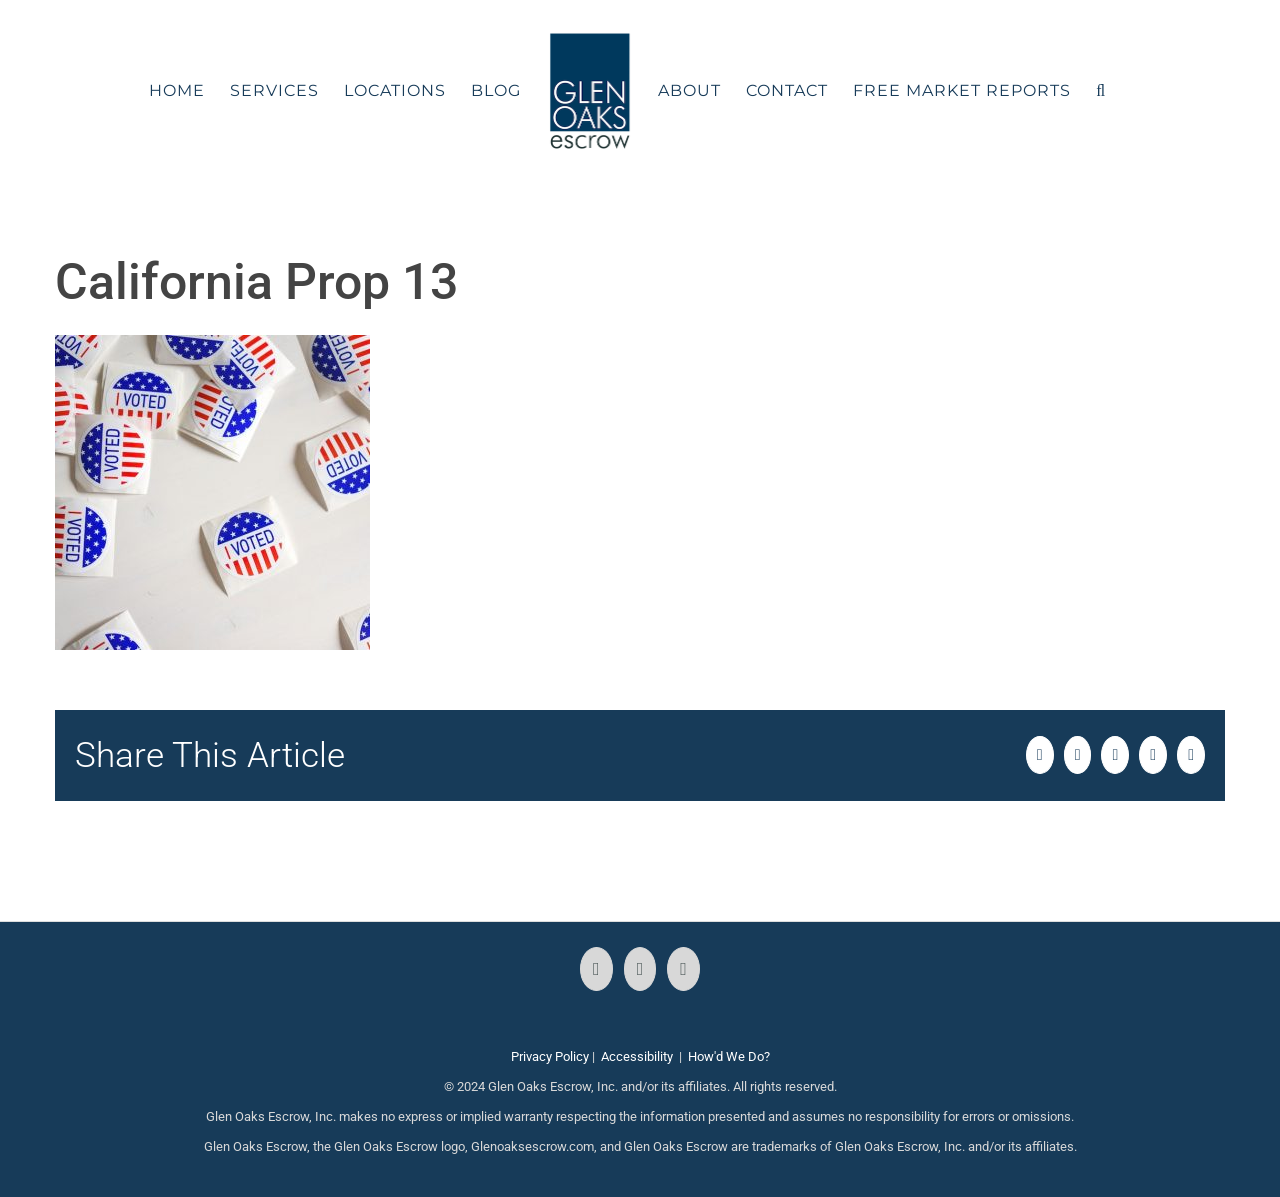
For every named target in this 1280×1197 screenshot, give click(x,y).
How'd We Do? (729, 1056)
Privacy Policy (550, 1056)
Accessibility (637, 1056)
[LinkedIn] (683, 969)
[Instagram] (640, 969)
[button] (1101, 91)
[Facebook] (596, 969)
